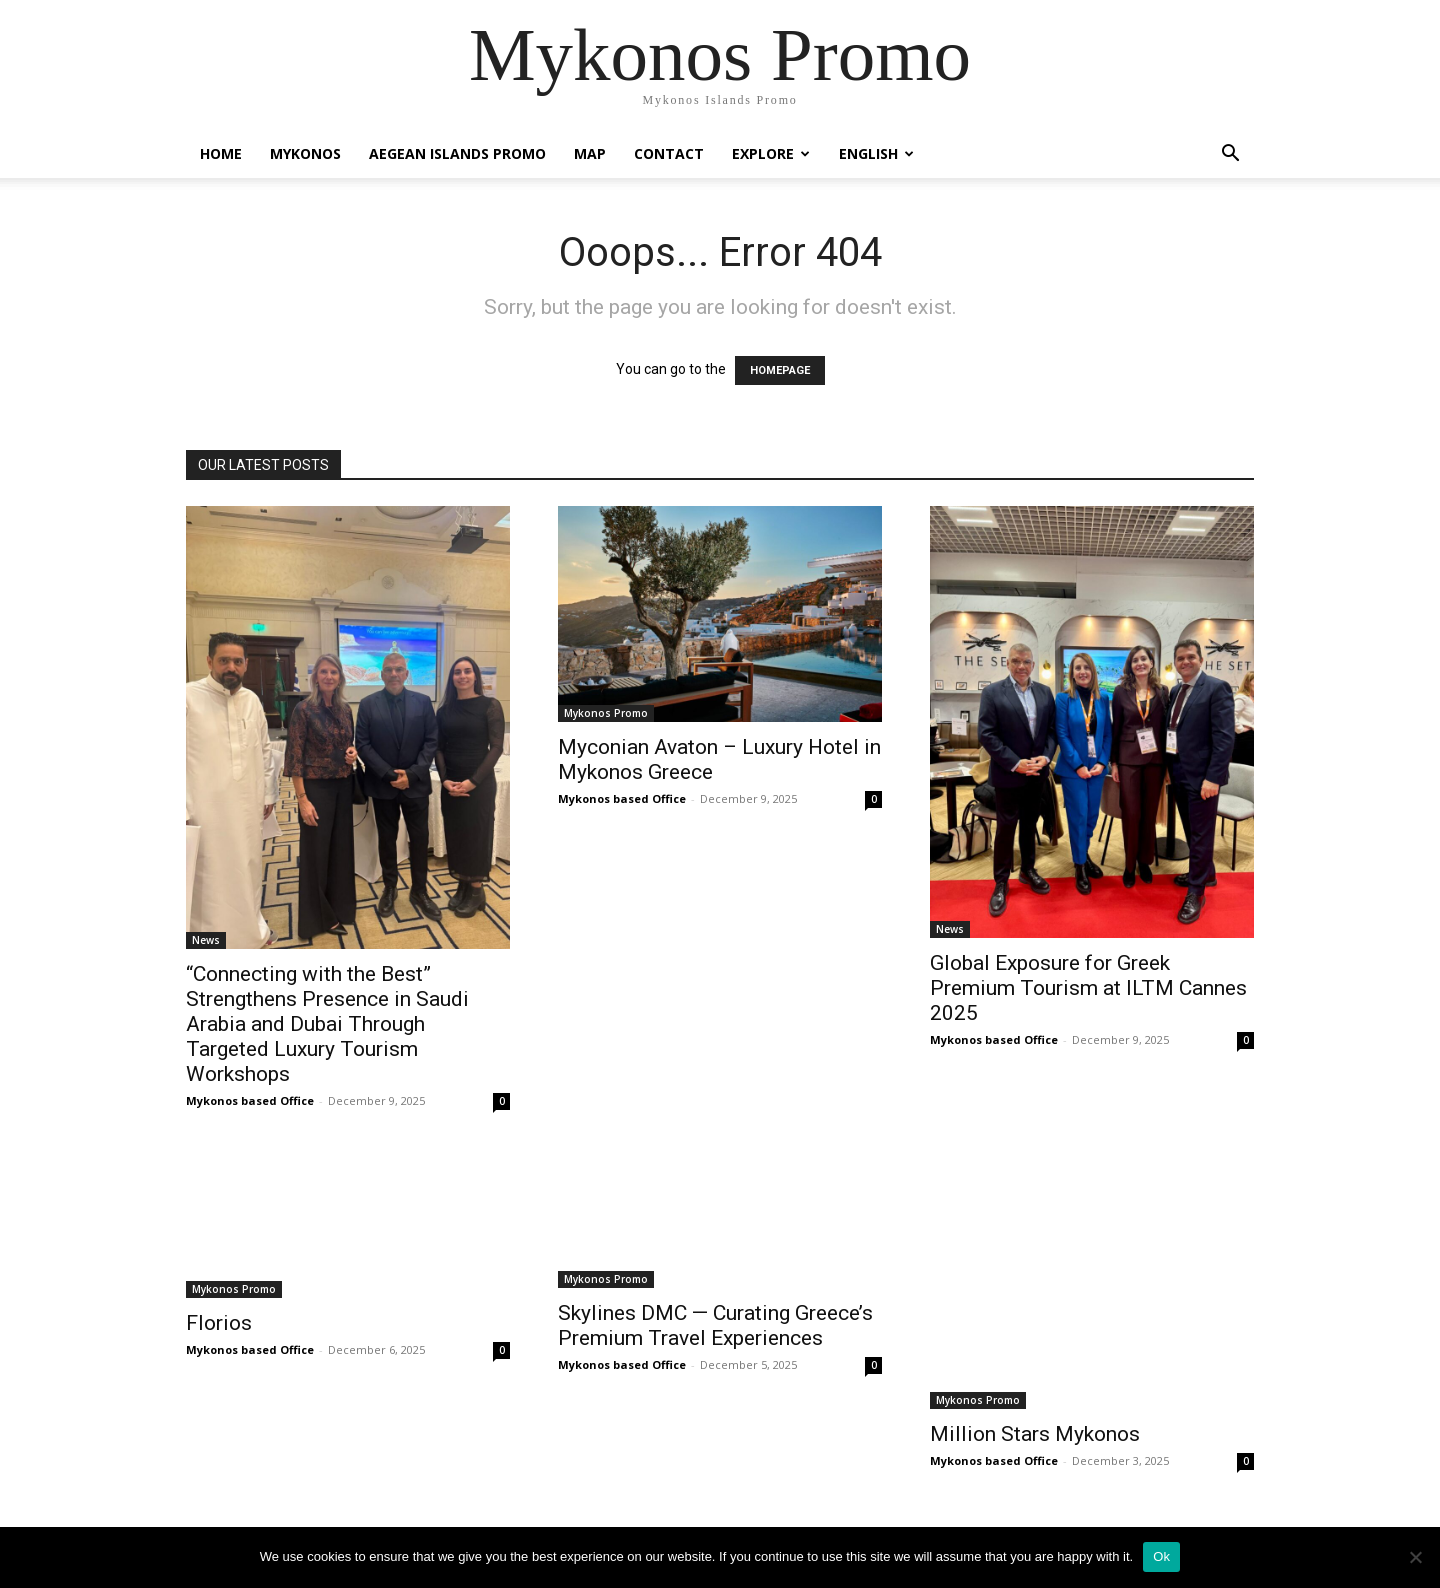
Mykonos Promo (606, 713)
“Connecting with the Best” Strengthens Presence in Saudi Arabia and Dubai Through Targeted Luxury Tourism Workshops (327, 1024)
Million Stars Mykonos (1035, 1434)
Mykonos (305, 153)
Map (590, 153)
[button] (1230, 155)
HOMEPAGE (780, 370)
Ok (1161, 1556)
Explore (771, 153)
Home (221, 153)
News (206, 940)
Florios (219, 1323)
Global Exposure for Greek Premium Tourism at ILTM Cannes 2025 (1088, 988)
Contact (669, 153)
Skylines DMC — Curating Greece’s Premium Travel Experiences (715, 1325)
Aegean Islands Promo (457, 153)
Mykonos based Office (250, 1100)
